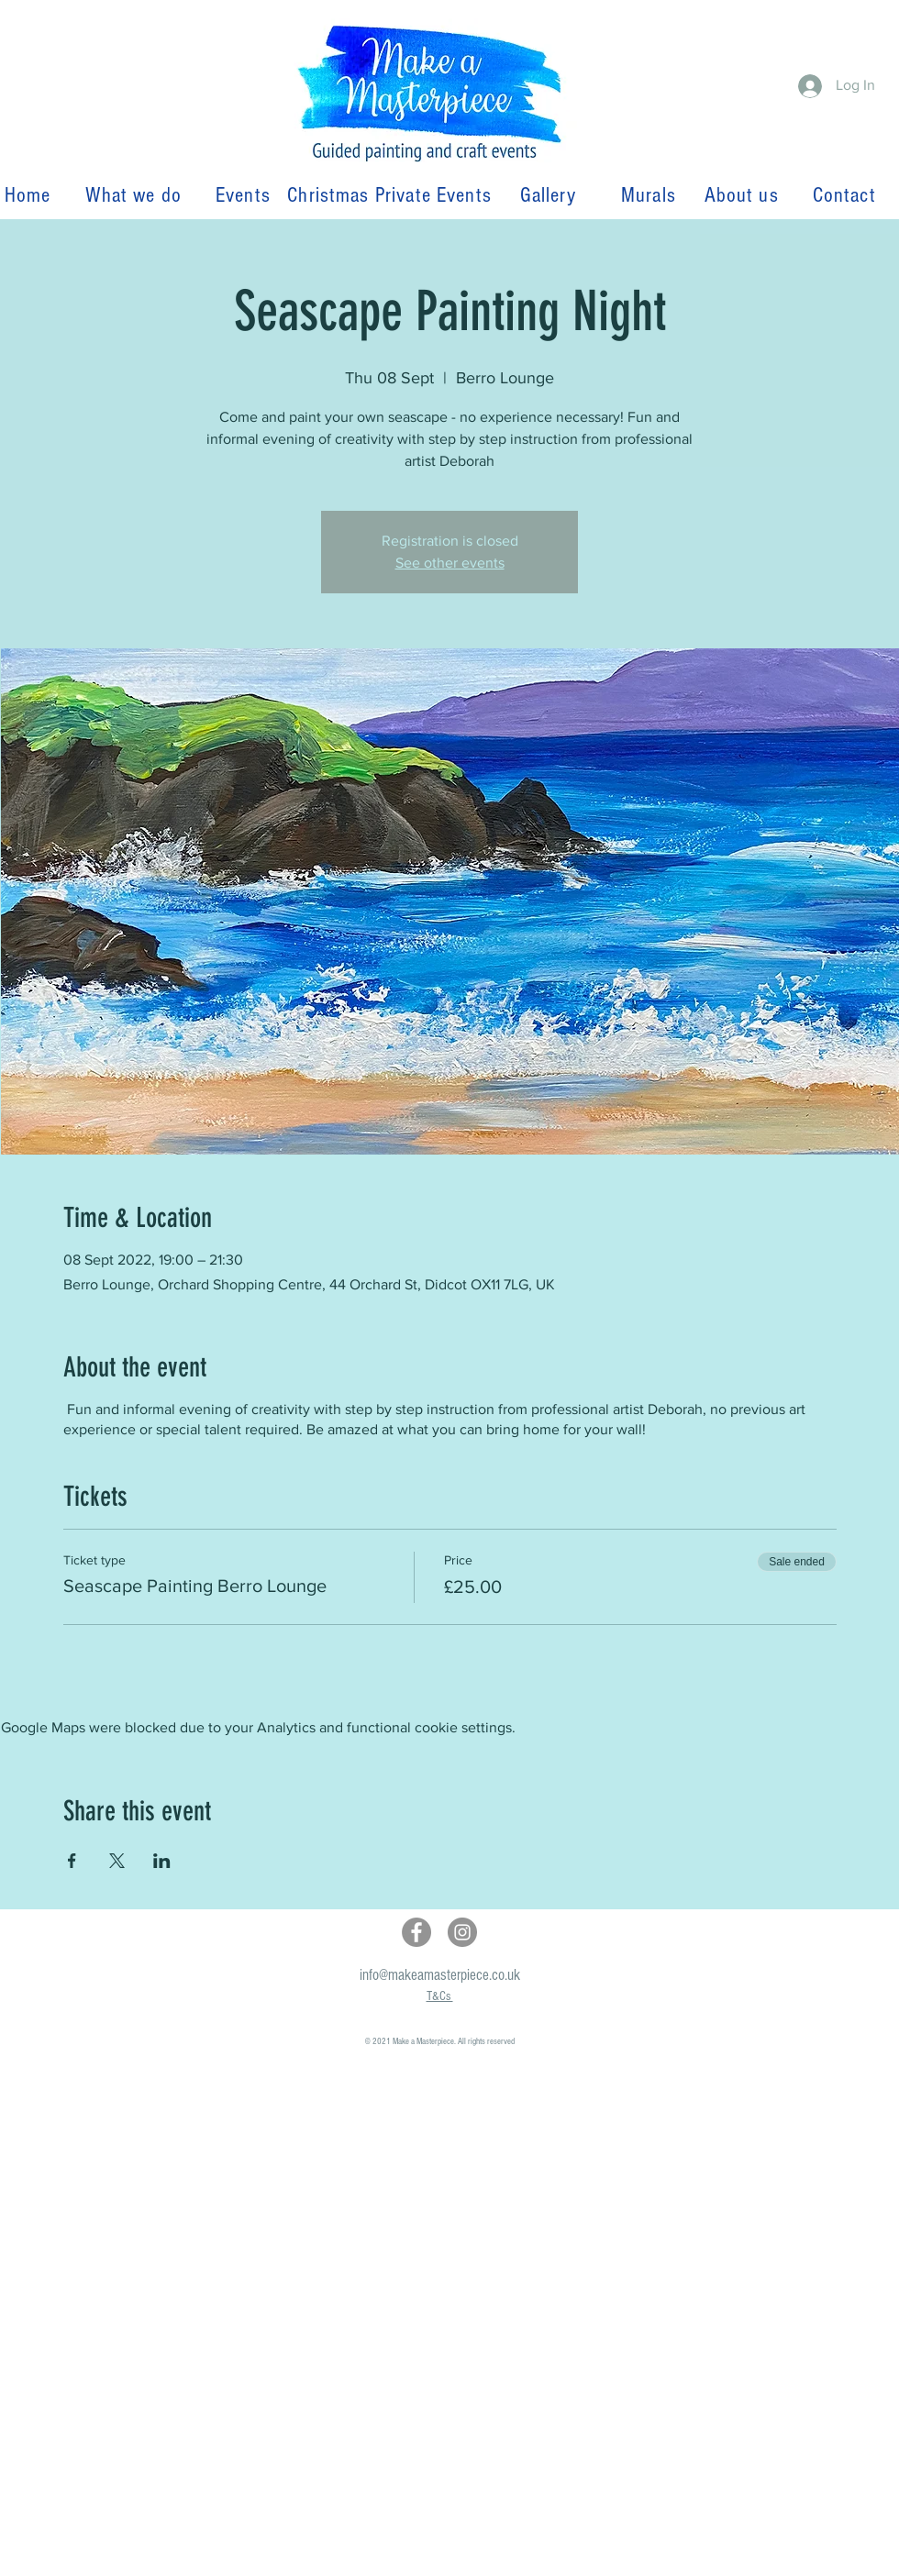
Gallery (548, 195)
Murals (657, 195)
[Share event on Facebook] (72, 1860)
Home (33, 195)
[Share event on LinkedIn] (162, 1860)
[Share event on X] (117, 1860)
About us (744, 195)
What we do (136, 195)
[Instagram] (462, 1932)
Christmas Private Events (389, 195)
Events (243, 195)
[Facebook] (416, 1932)
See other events (450, 562)
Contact (844, 195)
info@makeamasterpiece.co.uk (440, 1975)
